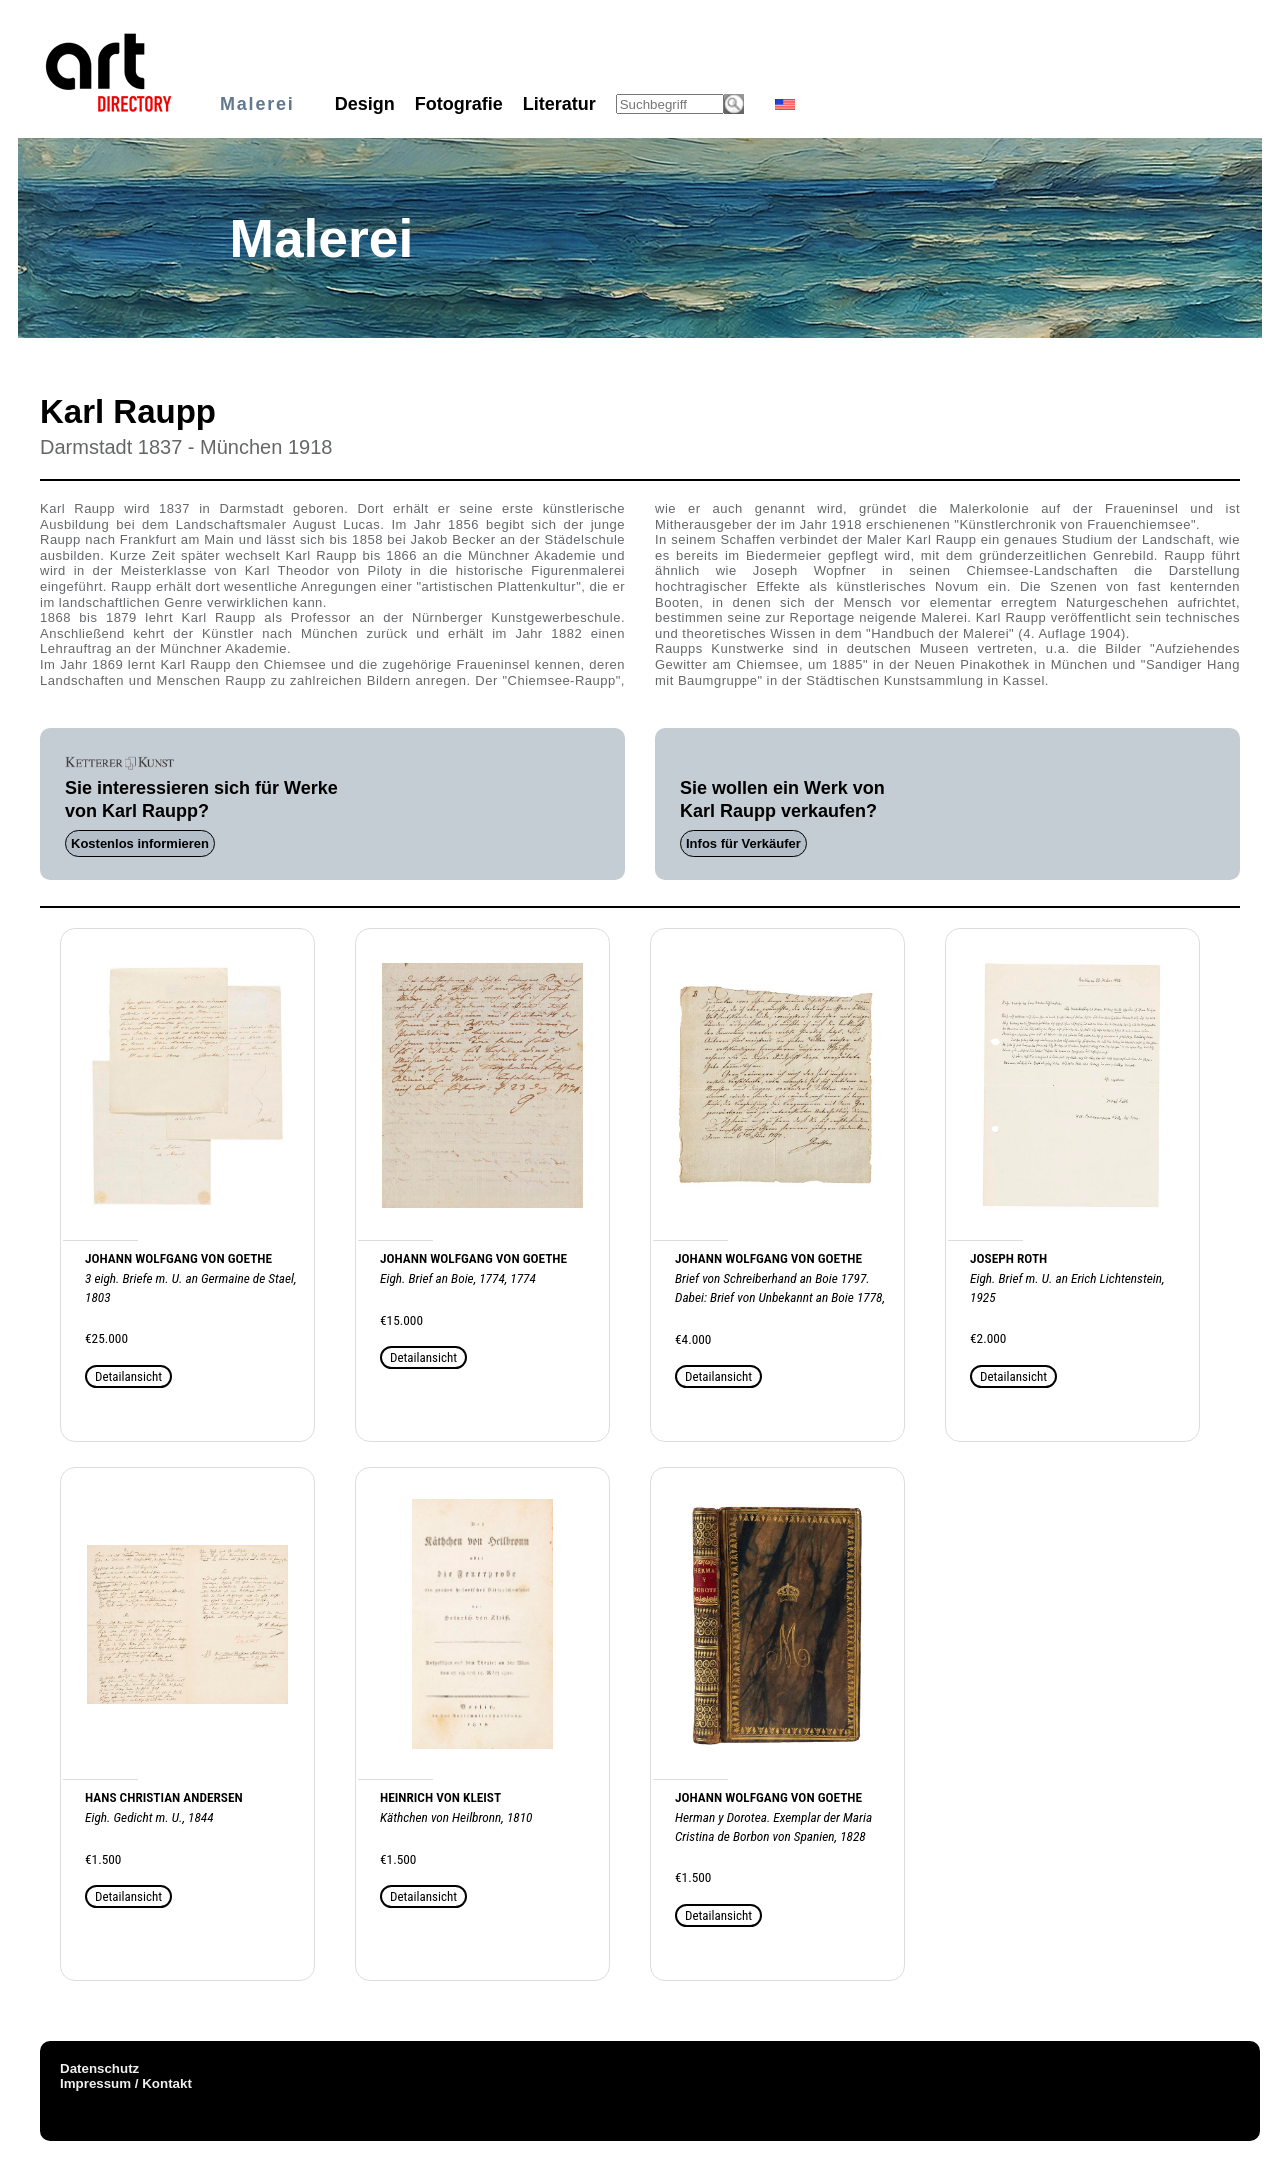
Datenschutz (99, 2068)
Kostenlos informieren (140, 843)
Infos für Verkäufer (743, 843)
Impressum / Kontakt (126, 2083)
